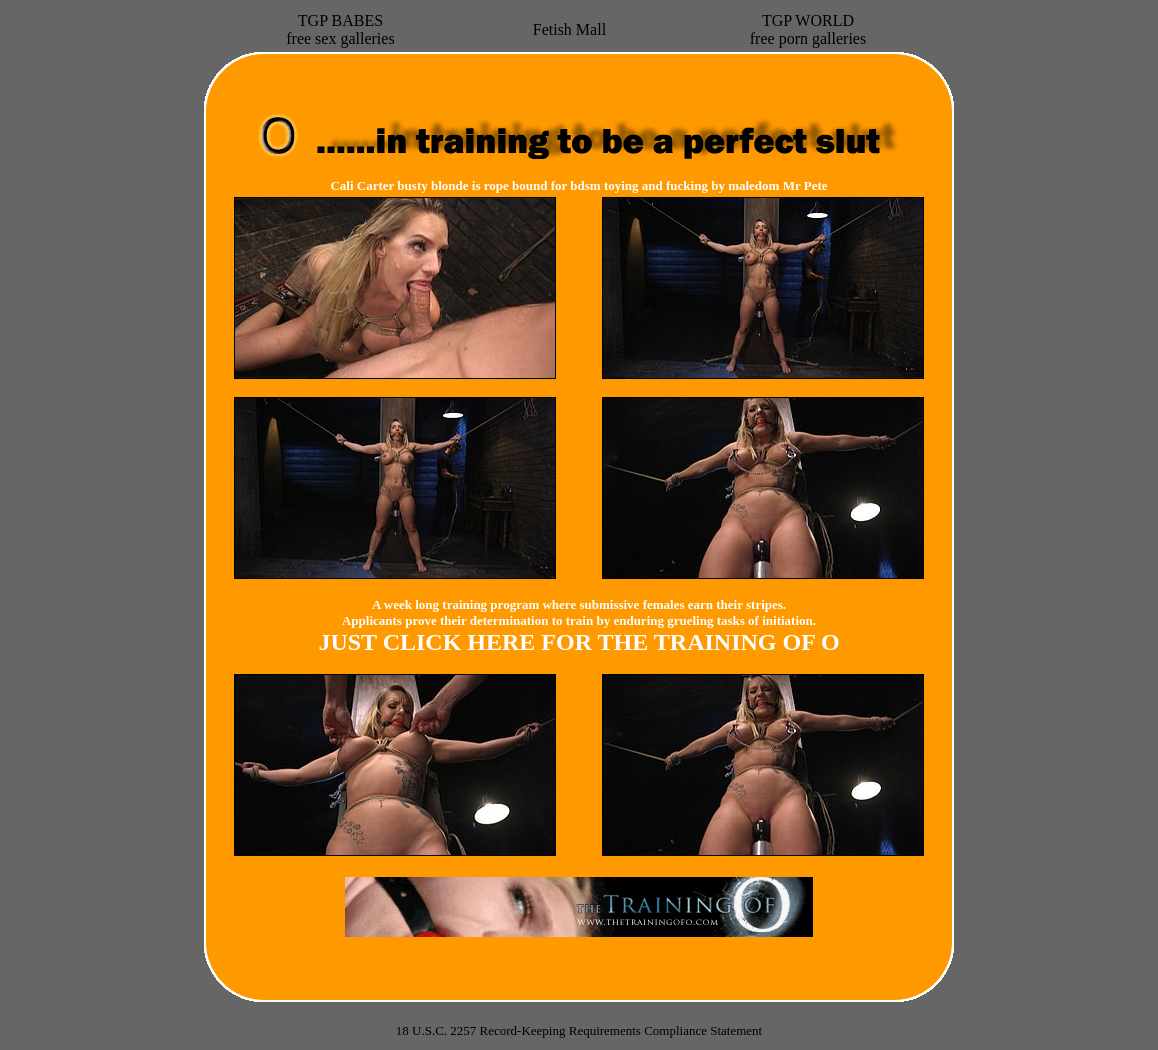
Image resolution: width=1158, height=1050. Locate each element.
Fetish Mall (569, 29)
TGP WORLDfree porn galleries (808, 29)
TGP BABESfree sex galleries (340, 29)
